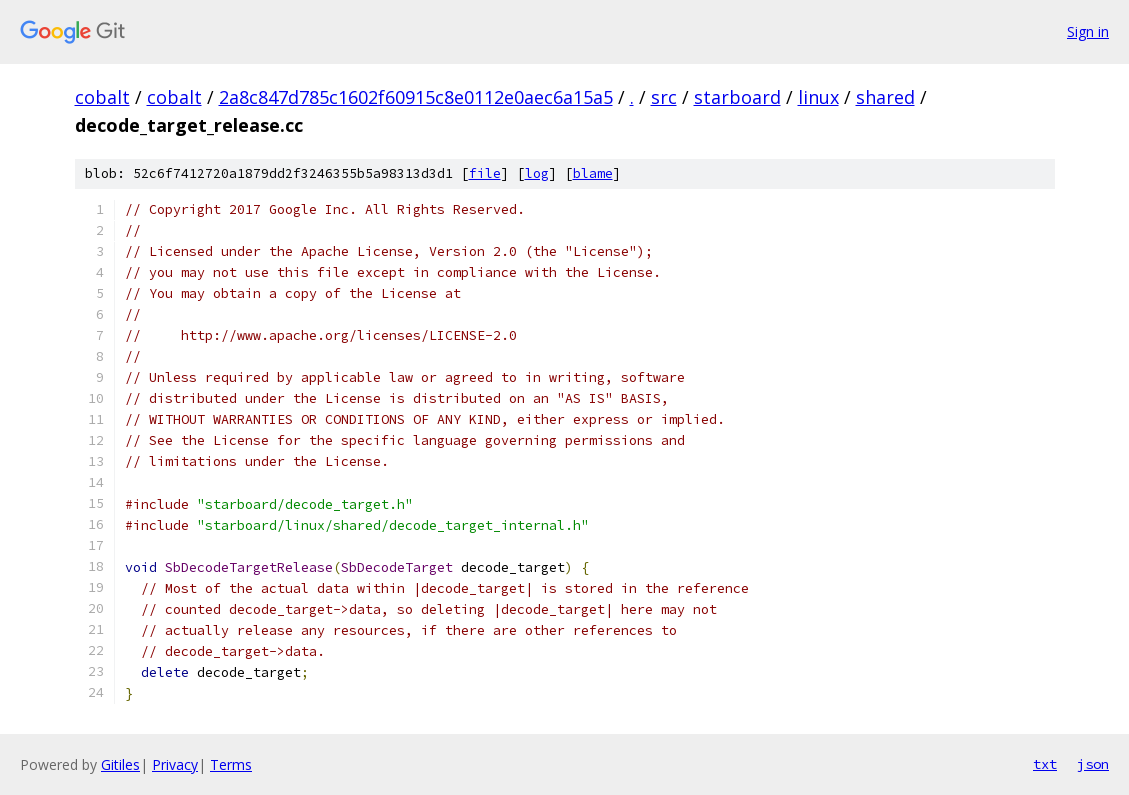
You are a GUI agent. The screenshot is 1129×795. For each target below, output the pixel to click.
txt (1045, 764)
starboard (737, 97)
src (664, 97)
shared (885, 97)
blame (593, 173)
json (1093, 764)
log (537, 173)
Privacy (175, 764)
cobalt (102, 97)
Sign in (1088, 31)
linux (818, 97)
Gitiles (120, 764)
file (485, 173)
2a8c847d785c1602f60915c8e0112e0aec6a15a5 (416, 97)
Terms (231, 764)
